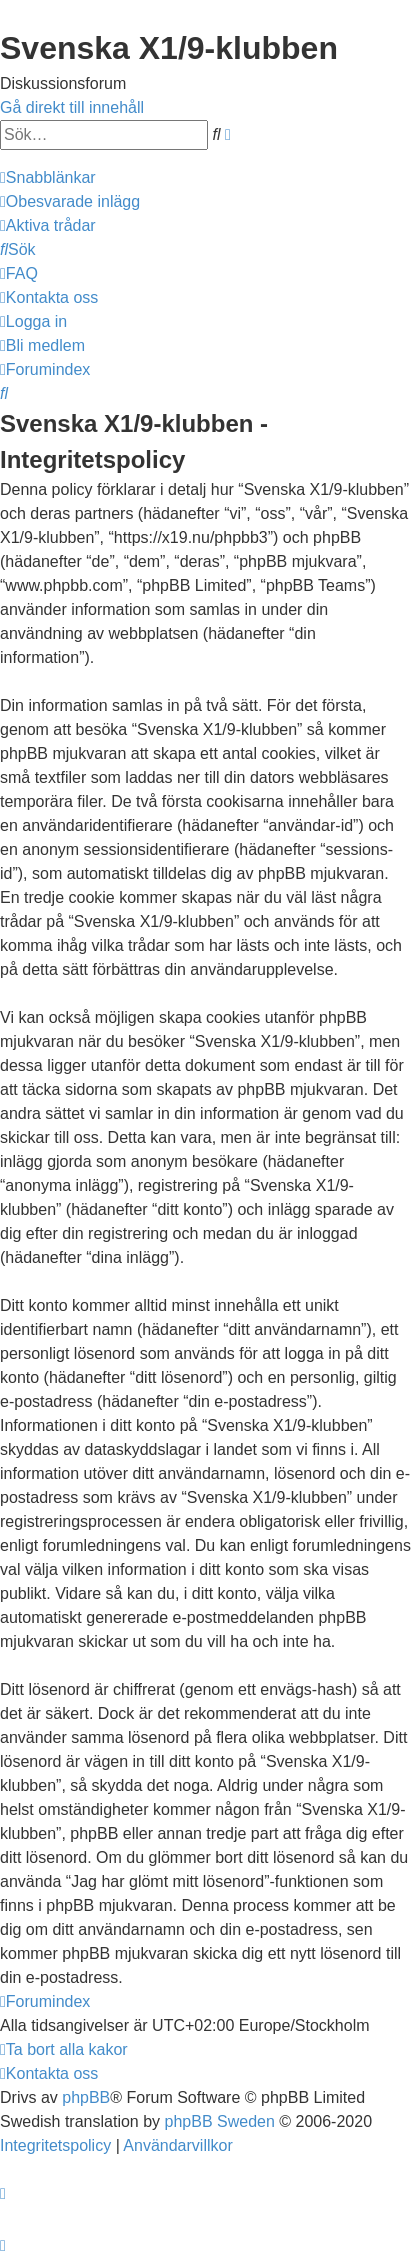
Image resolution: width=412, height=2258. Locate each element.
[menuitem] (70, 201)
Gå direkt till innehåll (72, 107)
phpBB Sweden (220, 2121)
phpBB (86, 2097)
